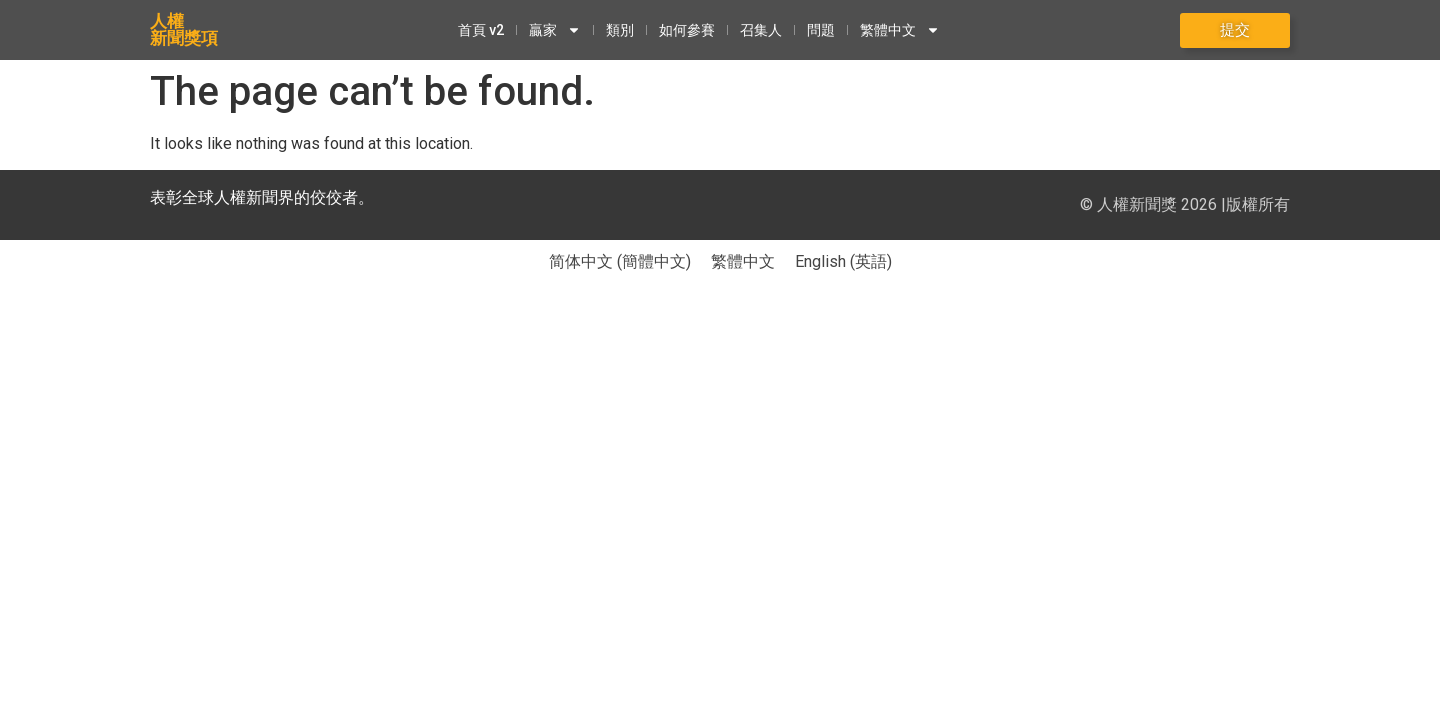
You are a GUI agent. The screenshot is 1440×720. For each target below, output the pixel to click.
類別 (620, 30)
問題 (821, 30)
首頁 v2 (481, 30)
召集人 (761, 30)
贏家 (555, 30)
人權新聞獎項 (184, 29)
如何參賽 (687, 30)
